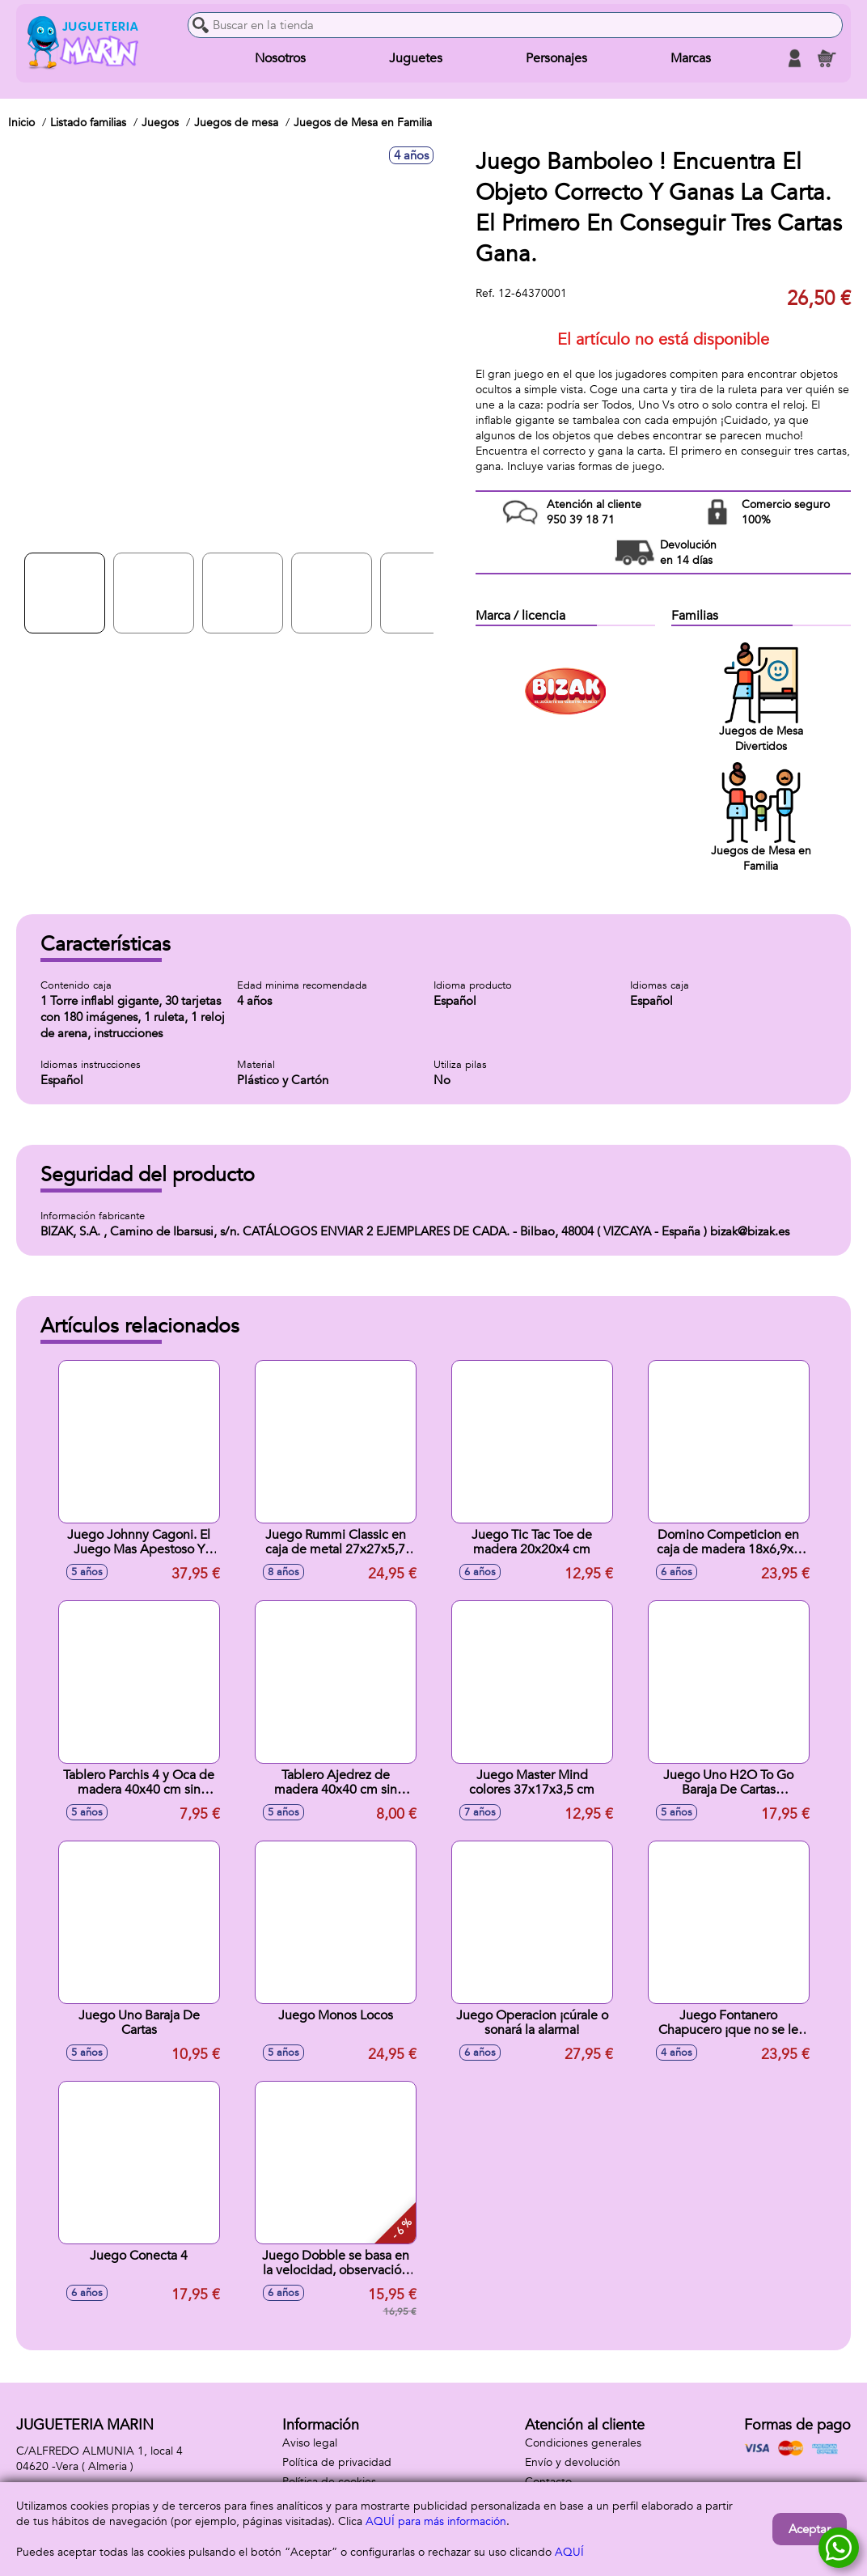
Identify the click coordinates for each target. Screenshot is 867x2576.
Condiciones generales (583, 2443)
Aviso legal (309, 2443)
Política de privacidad (336, 2462)
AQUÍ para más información (436, 2521)
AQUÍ (569, 2552)
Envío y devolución (572, 2462)
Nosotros (280, 58)
